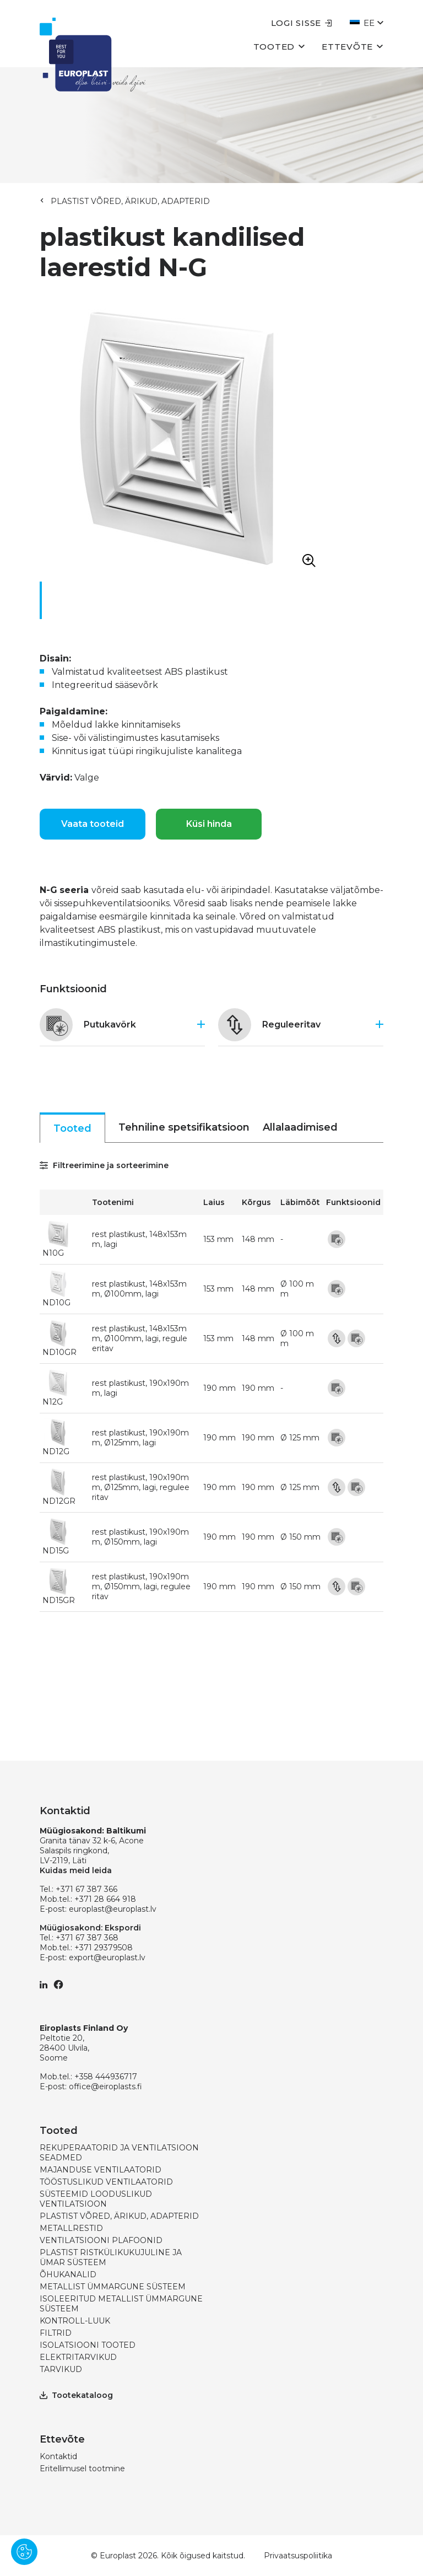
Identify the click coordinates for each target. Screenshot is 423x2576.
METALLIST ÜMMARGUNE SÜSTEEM (113, 2287)
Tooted (279, 46)
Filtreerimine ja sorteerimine (104, 1165)
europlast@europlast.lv (112, 1909)
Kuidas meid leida (76, 1870)
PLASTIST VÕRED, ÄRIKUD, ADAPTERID (130, 201)
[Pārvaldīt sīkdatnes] (24, 2552)
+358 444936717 (105, 2077)
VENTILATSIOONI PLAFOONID (101, 2240)
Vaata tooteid (92, 824)
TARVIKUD (61, 2369)
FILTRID (56, 2333)
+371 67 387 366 (86, 1889)
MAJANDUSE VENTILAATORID (100, 2170)
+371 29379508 (103, 1948)
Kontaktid (58, 2456)
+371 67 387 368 (87, 1938)
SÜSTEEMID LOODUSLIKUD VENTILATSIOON (96, 2199)
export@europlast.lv (107, 1957)
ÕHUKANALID (68, 2274)
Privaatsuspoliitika (298, 2556)
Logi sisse (302, 23)
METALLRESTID (71, 2228)
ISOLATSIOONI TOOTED (87, 2345)
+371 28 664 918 (105, 1899)
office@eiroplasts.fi (105, 2086)
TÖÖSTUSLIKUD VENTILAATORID (106, 2182)
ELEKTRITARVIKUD (78, 2357)
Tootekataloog (76, 2395)
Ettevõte (352, 46)
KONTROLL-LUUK (75, 2321)
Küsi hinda (209, 824)
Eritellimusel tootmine (82, 2468)
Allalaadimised (300, 1127)
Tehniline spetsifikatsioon (184, 1127)
